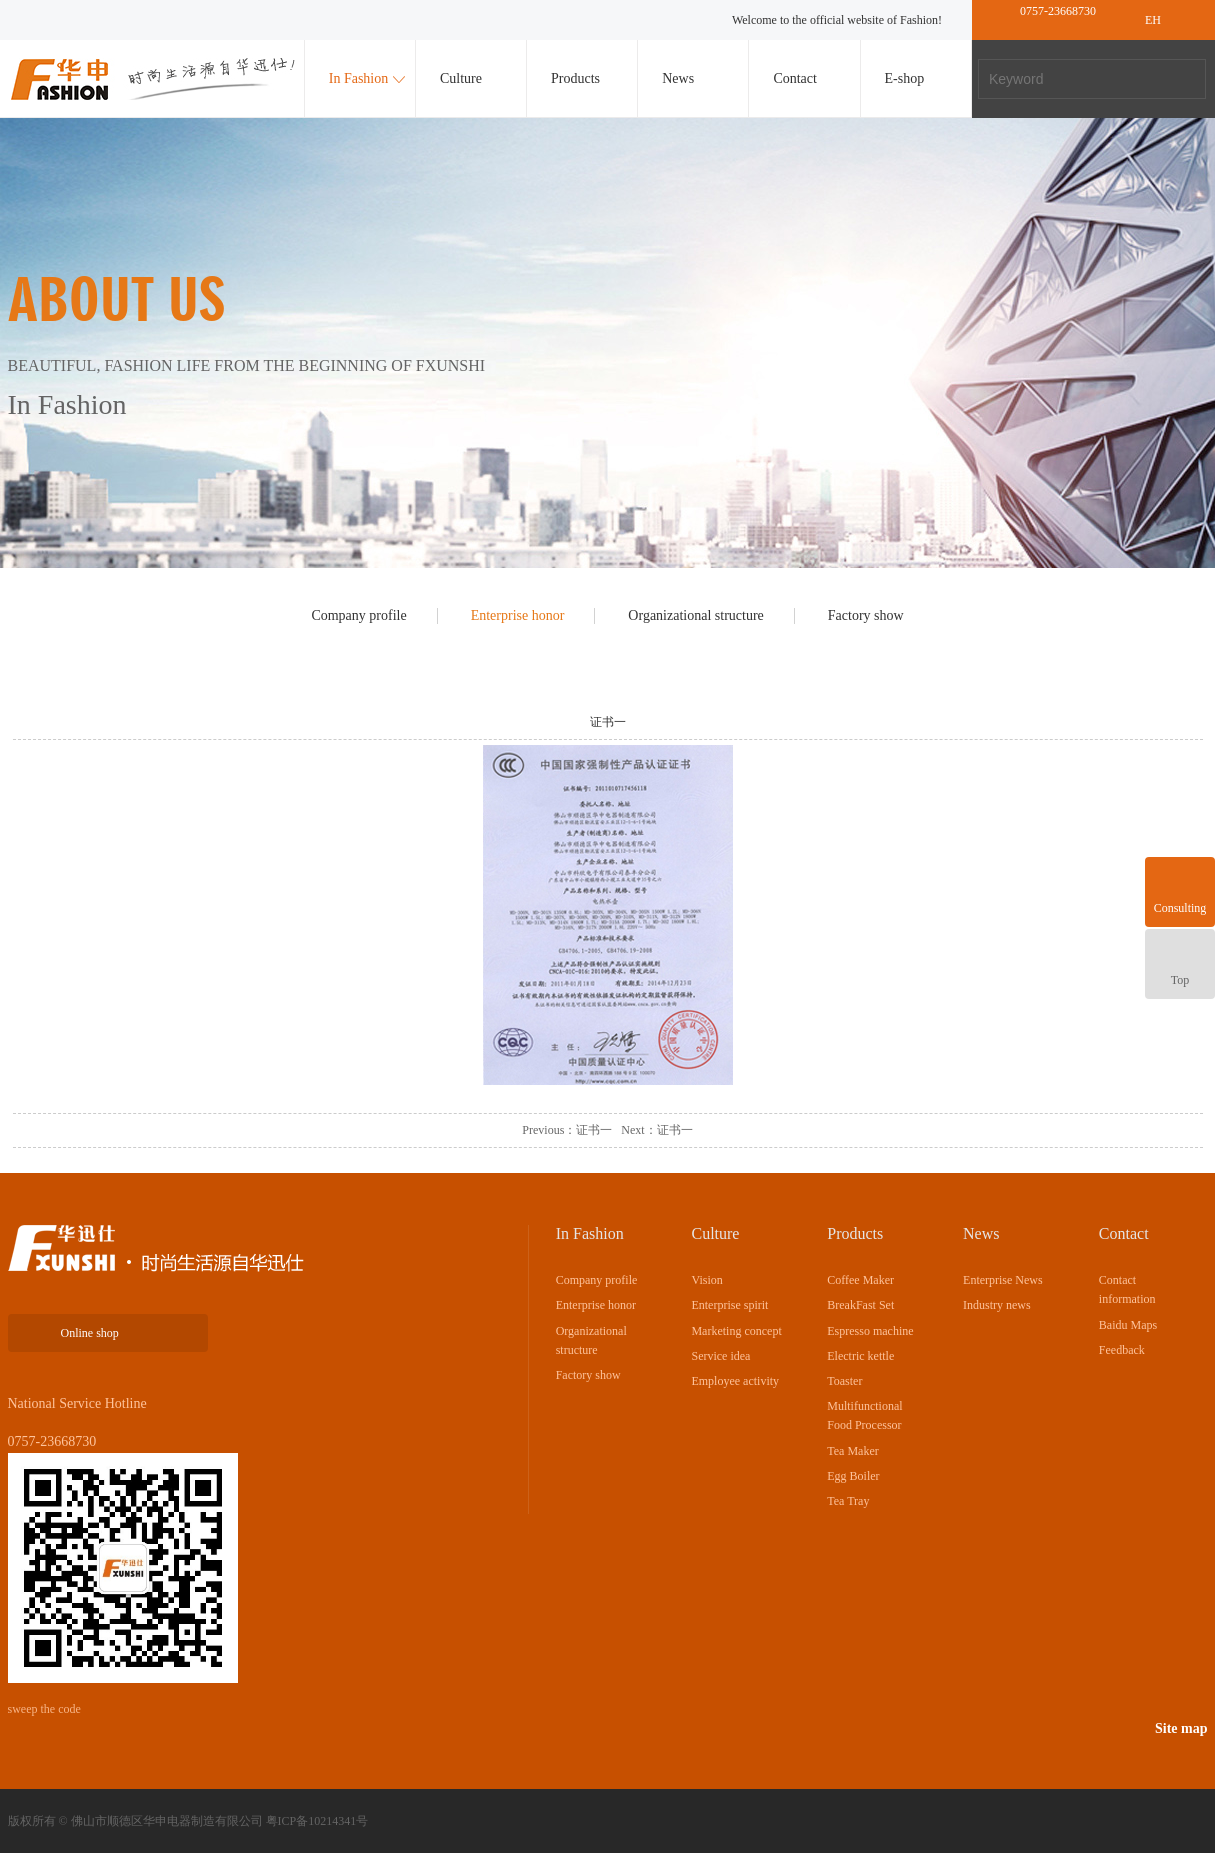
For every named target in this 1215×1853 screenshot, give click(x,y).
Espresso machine (870, 1331)
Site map (1181, 1728)
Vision (706, 1280)
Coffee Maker (860, 1280)
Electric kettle (860, 1356)
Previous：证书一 (567, 1130)
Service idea (720, 1356)
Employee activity (735, 1381)
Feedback (1122, 1350)
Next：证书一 (656, 1130)
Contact (795, 78)
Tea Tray (848, 1501)
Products (575, 78)
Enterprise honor (518, 615)
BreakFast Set (860, 1305)
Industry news (997, 1305)
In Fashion (359, 78)
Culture (461, 78)
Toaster (844, 1381)
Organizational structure (695, 615)
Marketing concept (736, 1331)
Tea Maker (852, 1451)
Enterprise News (1003, 1280)
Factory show (866, 615)
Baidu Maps (1128, 1325)
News (678, 78)
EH (1153, 20)
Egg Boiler (853, 1476)
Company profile (358, 615)
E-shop (905, 78)
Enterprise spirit (729, 1305)
